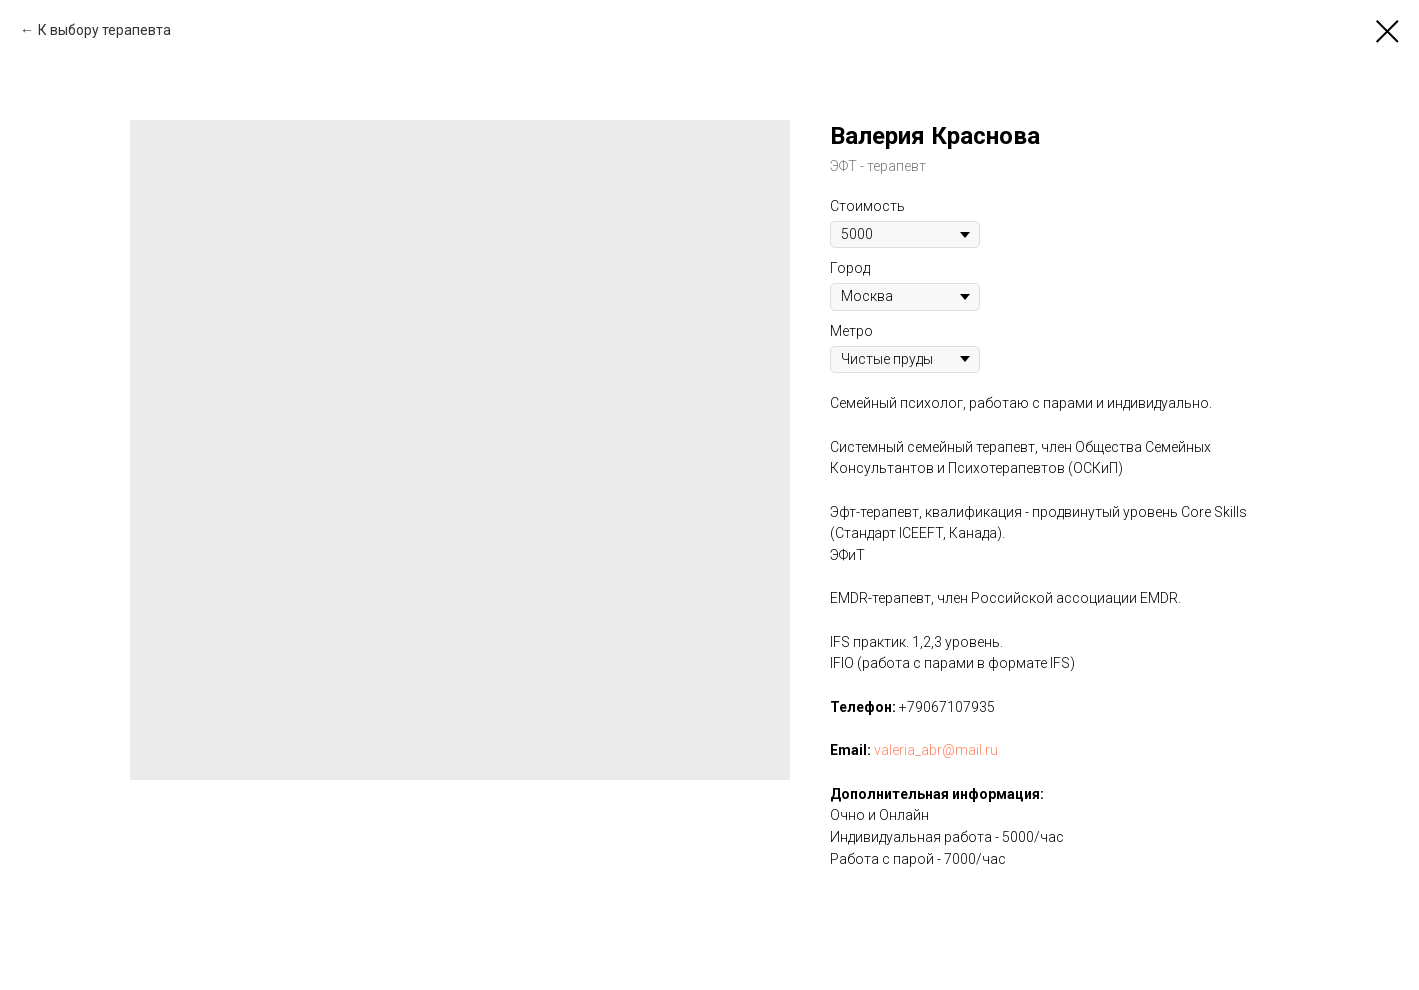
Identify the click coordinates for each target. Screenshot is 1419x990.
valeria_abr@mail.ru (936, 750)
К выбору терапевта (104, 30)
